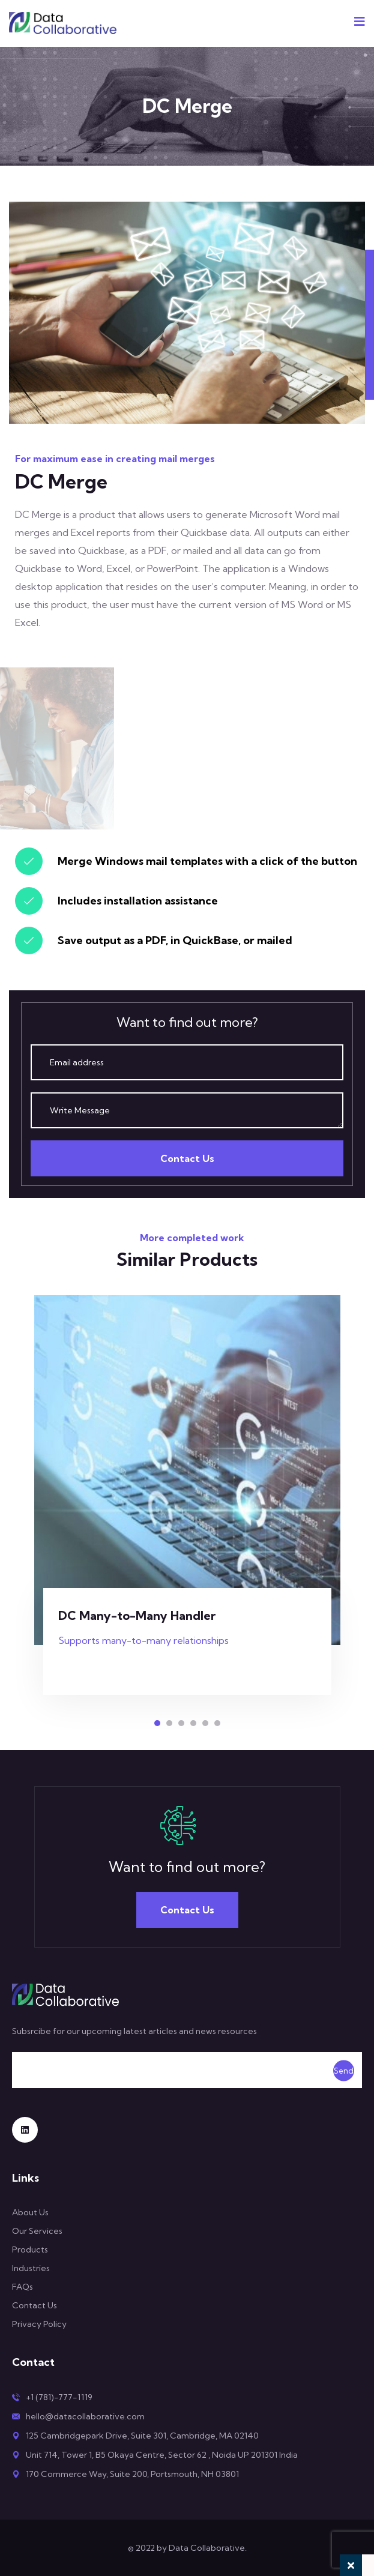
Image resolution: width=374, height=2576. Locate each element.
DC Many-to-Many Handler (137, 1615)
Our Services (37, 2230)
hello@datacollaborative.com (85, 2416)
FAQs (22, 2286)
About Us (30, 2212)
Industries (31, 2268)
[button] (157, 1723)
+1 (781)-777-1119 (59, 2397)
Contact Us (187, 1158)
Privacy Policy (39, 2324)
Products (30, 2249)
